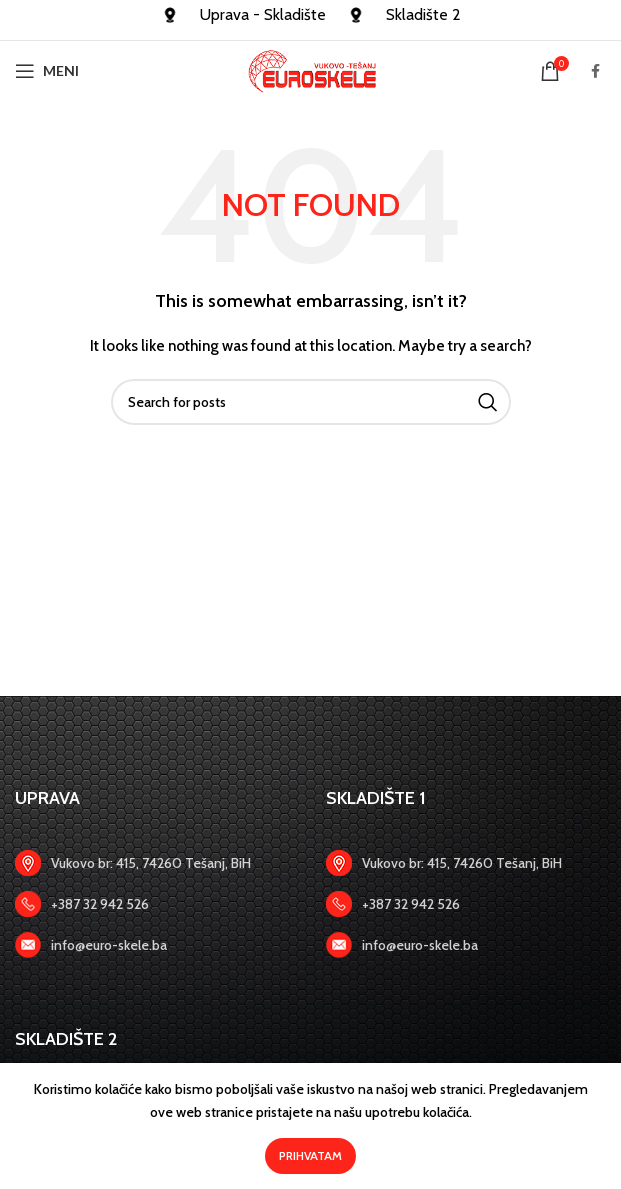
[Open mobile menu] (47, 71)
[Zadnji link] (155, 904)
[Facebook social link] (595, 71)
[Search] (311, 402)
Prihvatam (310, 1155)
